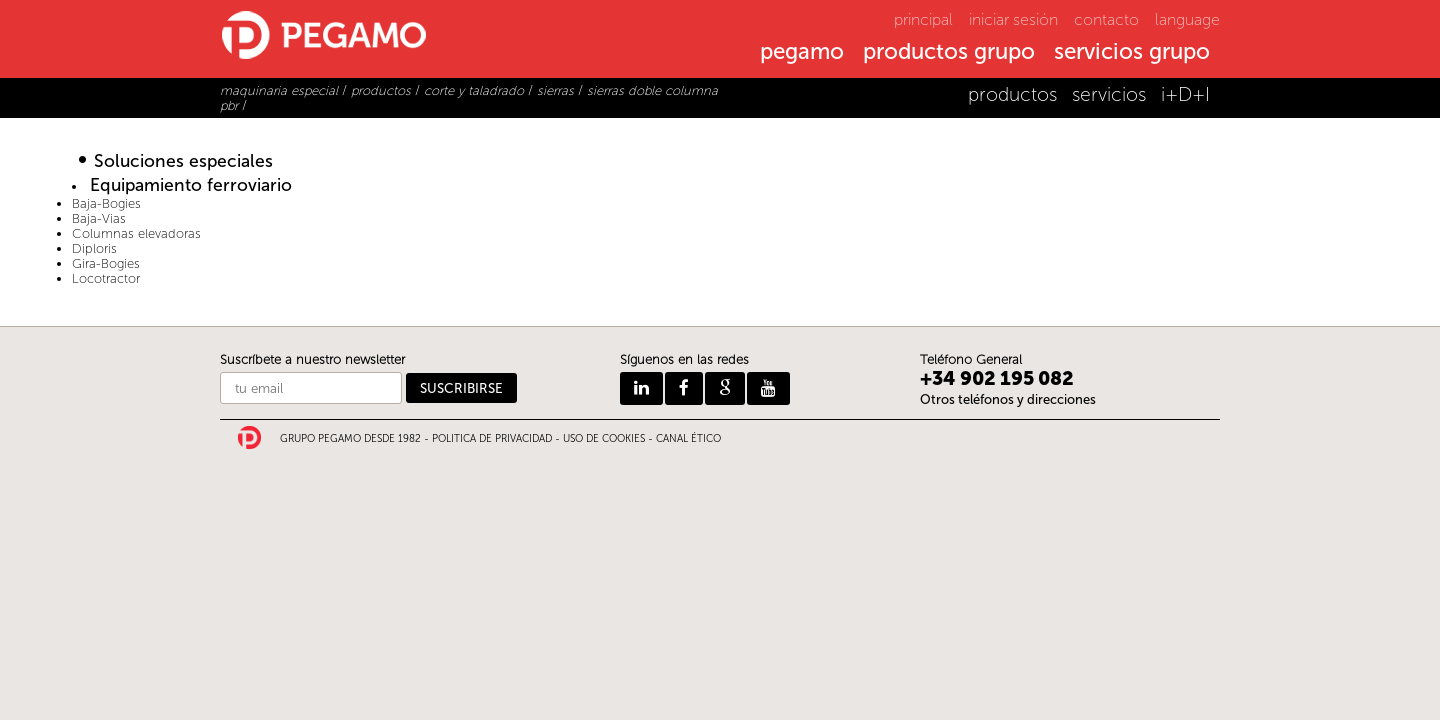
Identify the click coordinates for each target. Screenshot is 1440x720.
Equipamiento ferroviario (191, 185)
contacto (1106, 19)
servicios (1109, 94)
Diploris (94, 248)
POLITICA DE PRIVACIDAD (492, 439)
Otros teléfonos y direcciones (1008, 399)
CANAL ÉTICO (688, 439)
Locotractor (106, 278)
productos (1012, 94)
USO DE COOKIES (604, 439)
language (1187, 19)
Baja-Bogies (106, 203)
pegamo (802, 53)
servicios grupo (1132, 53)
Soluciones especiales (183, 161)
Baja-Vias (99, 218)
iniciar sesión (1013, 19)
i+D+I (1185, 94)
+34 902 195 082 (997, 378)
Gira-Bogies (106, 263)
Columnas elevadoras (136, 233)
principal (923, 19)
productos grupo (949, 53)
